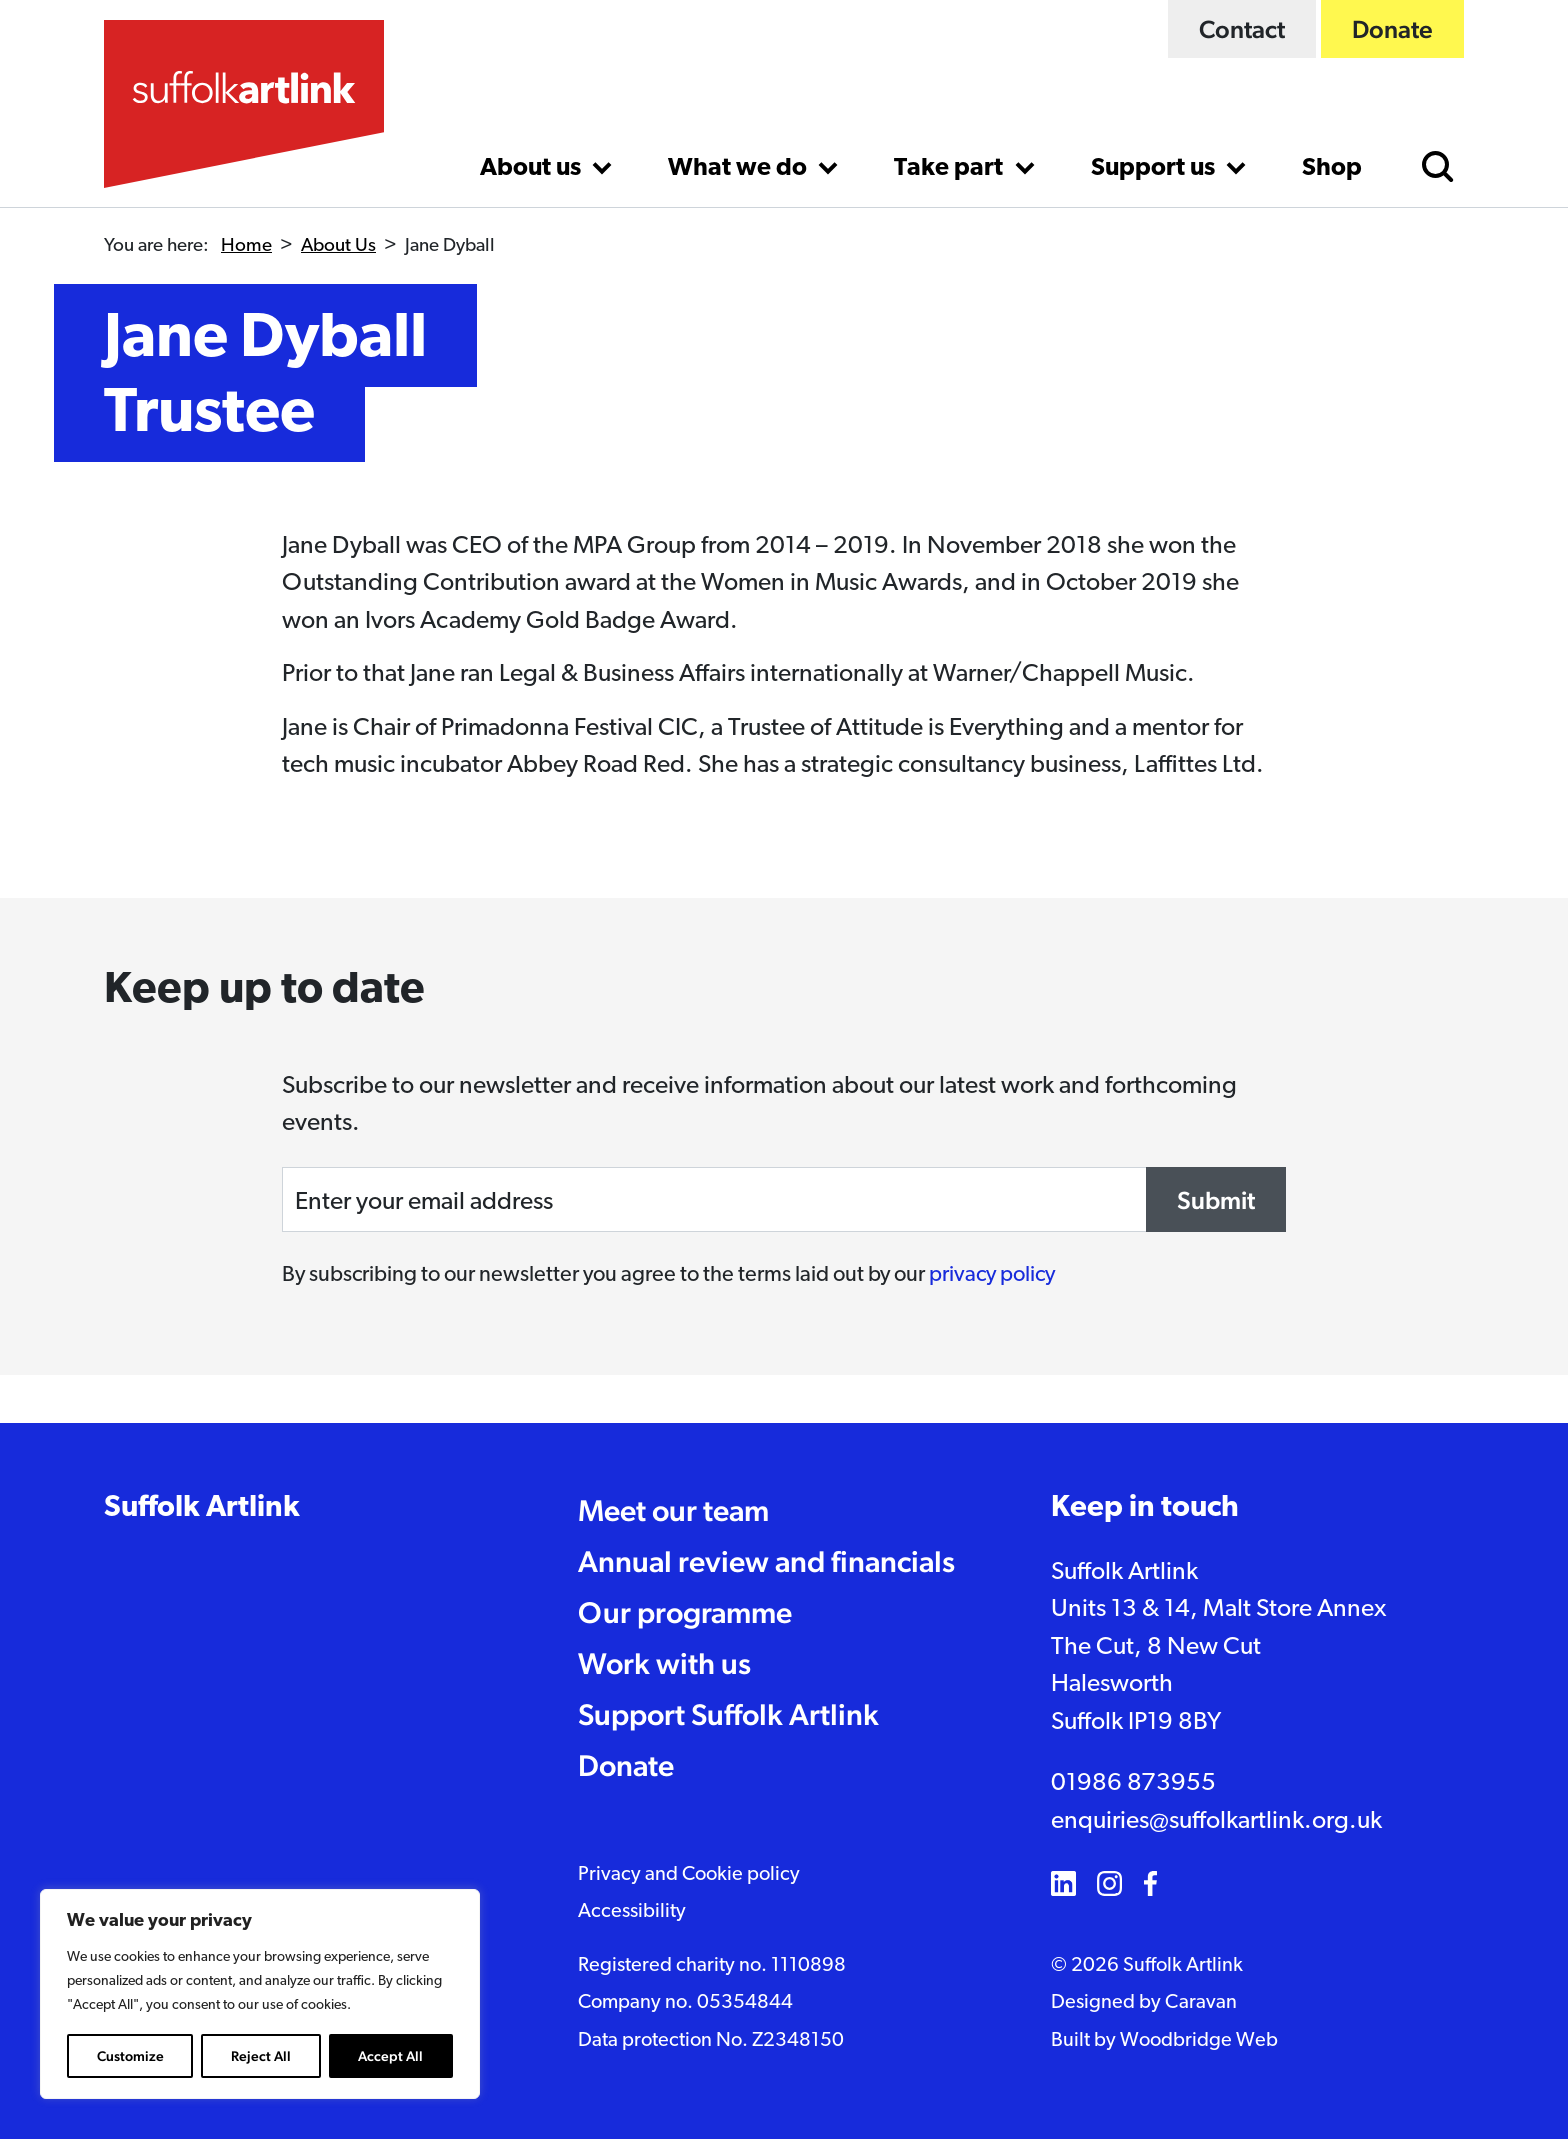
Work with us (664, 1663)
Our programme (685, 1612)
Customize (130, 2056)
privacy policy (992, 1275)
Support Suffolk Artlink (728, 1714)
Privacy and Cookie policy (689, 1875)
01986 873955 (1133, 1783)
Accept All (390, 2056)
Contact (1242, 29)
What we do (740, 168)
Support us (1155, 168)
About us (533, 168)
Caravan (1201, 2003)
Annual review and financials (766, 1561)
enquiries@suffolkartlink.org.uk (1216, 1821)
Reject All (261, 2056)
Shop (1332, 168)
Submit (1216, 1200)
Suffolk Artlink (202, 1508)
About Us (338, 246)
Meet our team (673, 1510)
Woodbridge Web (1199, 2041)
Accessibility (632, 1912)
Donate (1392, 29)
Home (246, 246)
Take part (951, 168)
